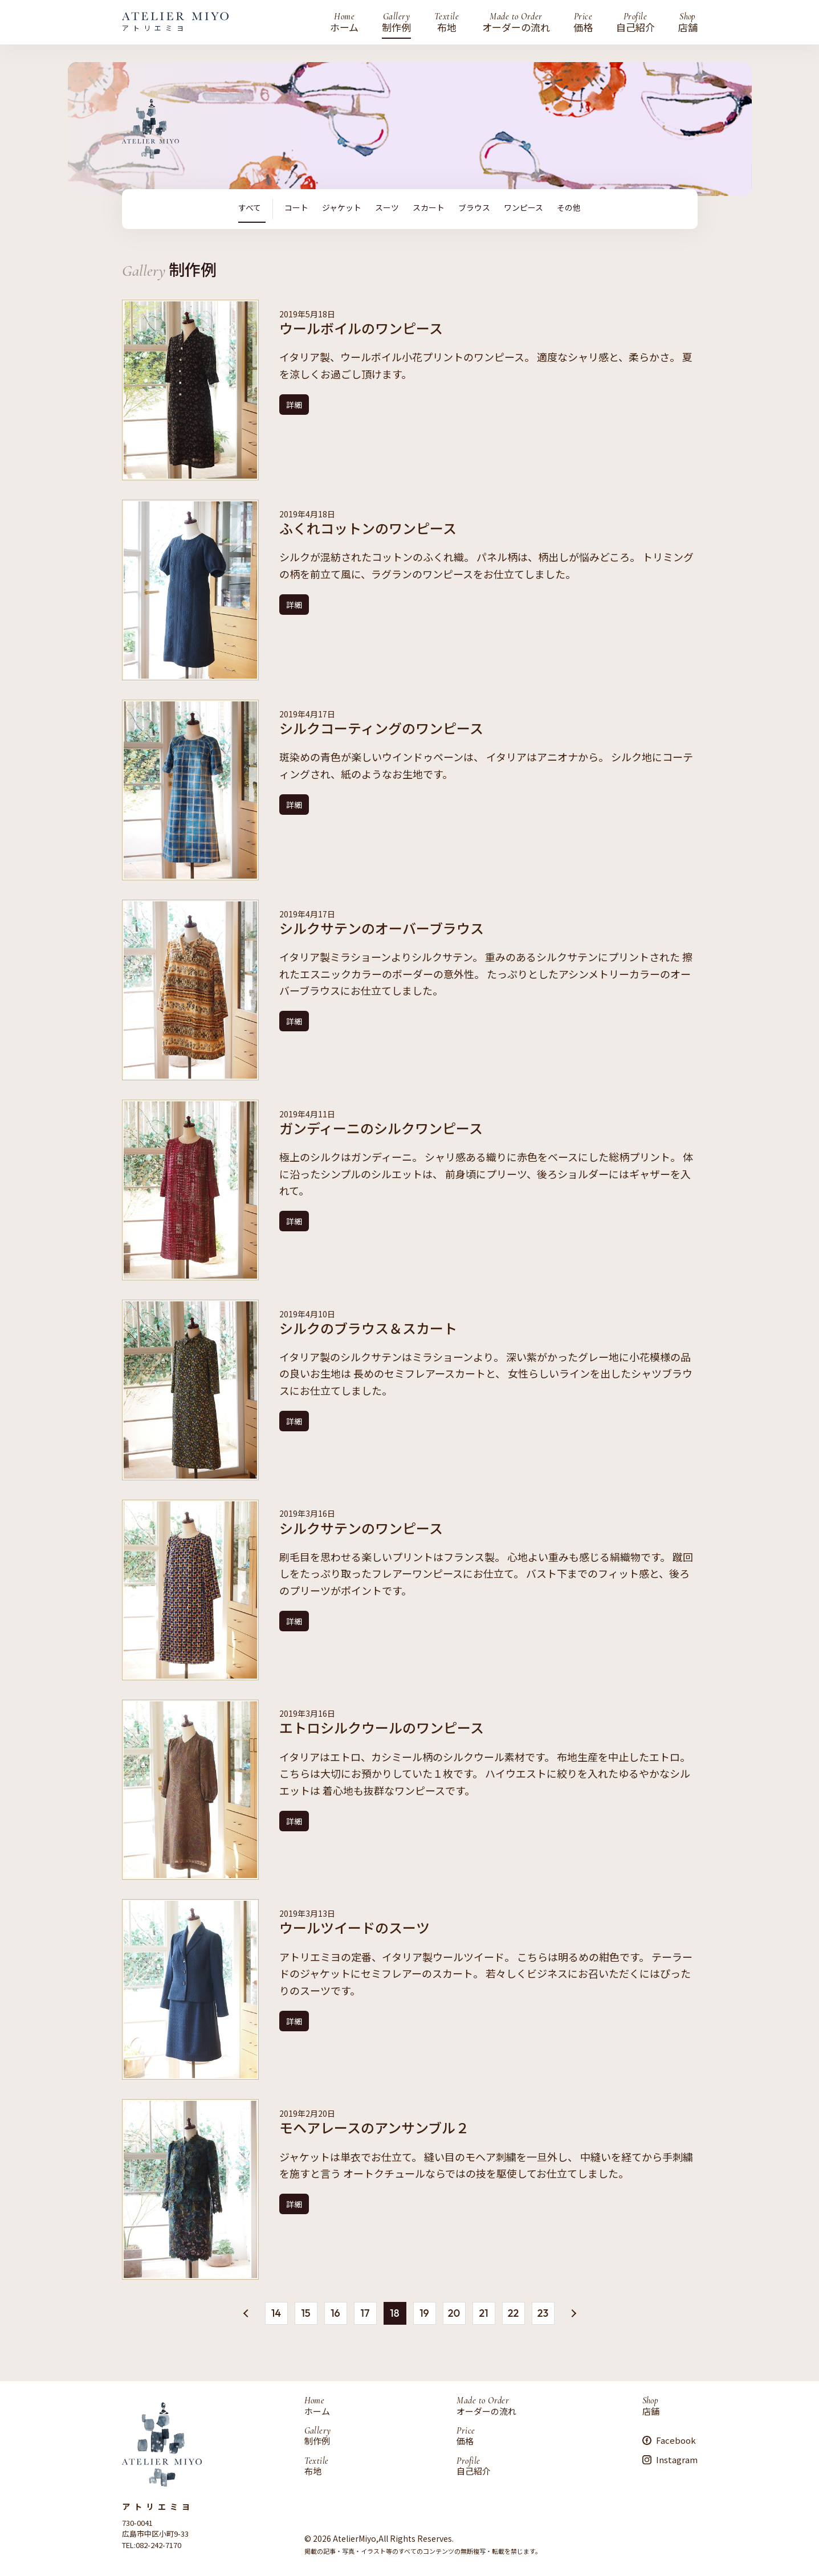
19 (424, 2312)
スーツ (387, 208)
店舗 (688, 22)
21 (483, 2312)
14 (276, 2312)
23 (542, 2312)
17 (365, 2312)
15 (305, 2312)
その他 (569, 208)
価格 (583, 22)
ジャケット (341, 208)
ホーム (344, 22)
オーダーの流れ (516, 22)
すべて (249, 208)
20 (454, 2312)
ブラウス (474, 208)
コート (296, 208)
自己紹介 (635, 22)
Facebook (676, 2439)
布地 (446, 22)
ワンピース (523, 208)
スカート (429, 208)
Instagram (677, 2459)
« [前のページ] (247, 2311)
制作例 (396, 22)
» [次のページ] (572, 2314)
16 (335, 2312)
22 (513, 2312)
